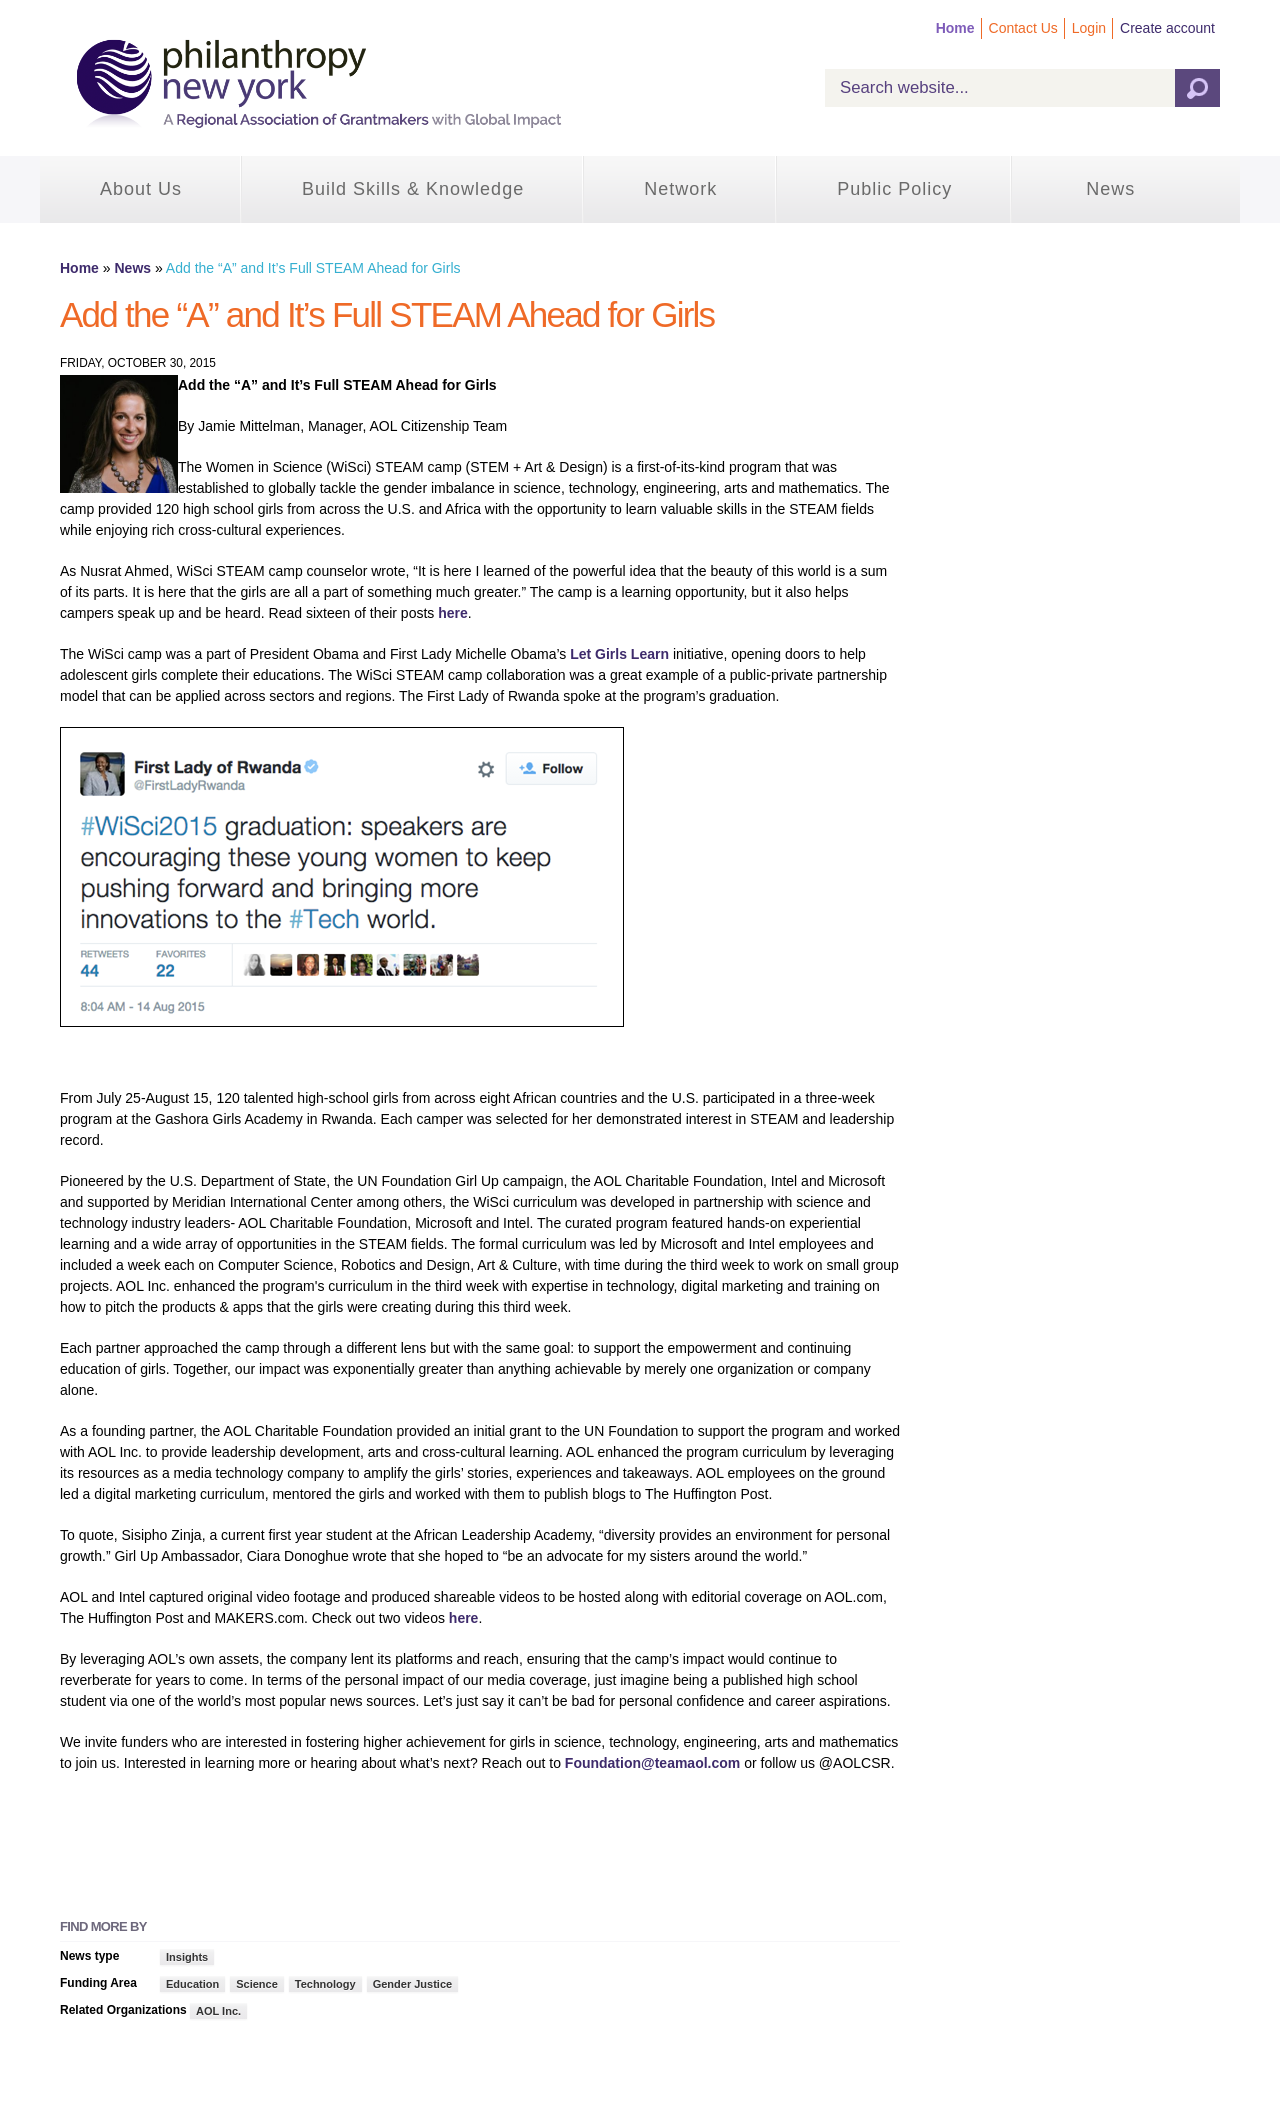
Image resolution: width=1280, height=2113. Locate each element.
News (1110, 189)
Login (1089, 28)
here (453, 613)
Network (680, 189)
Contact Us (1023, 28)
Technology (325, 1984)
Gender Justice (412, 1984)
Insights (187, 1957)
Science (257, 1984)
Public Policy (894, 189)
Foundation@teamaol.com (652, 1763)
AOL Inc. (218, 2011)
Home (955, 28)
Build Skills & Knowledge (413, 189)
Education (192, 1984)
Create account (1167, 28)
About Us (141, 189)
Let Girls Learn (619, 654)
